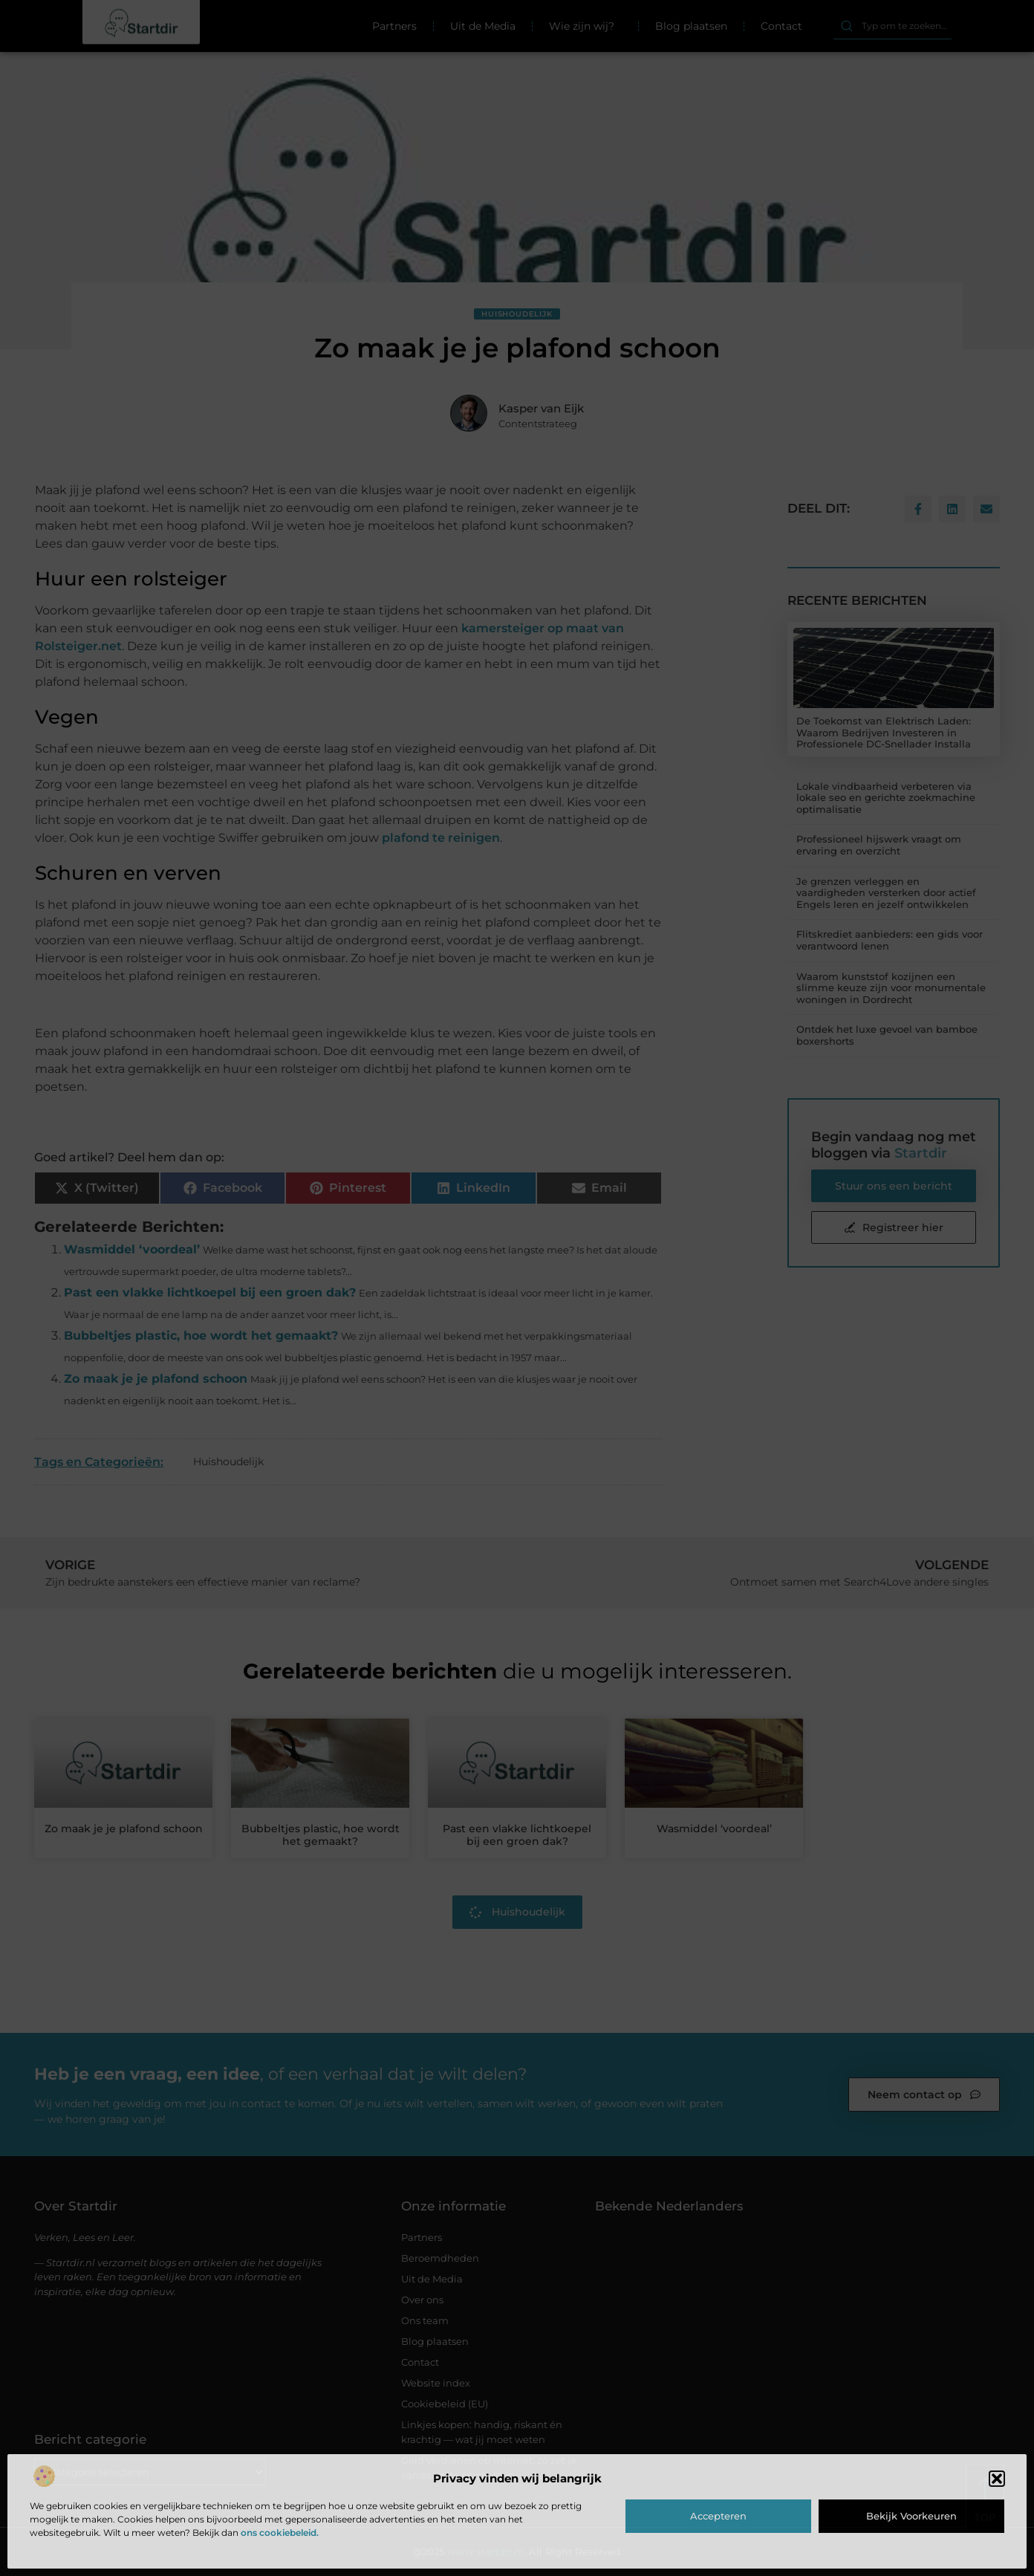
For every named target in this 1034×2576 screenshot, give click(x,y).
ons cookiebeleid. (280, 2532)
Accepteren (718, 2516)
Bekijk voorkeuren (911, 2516)
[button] (996, 2478)
